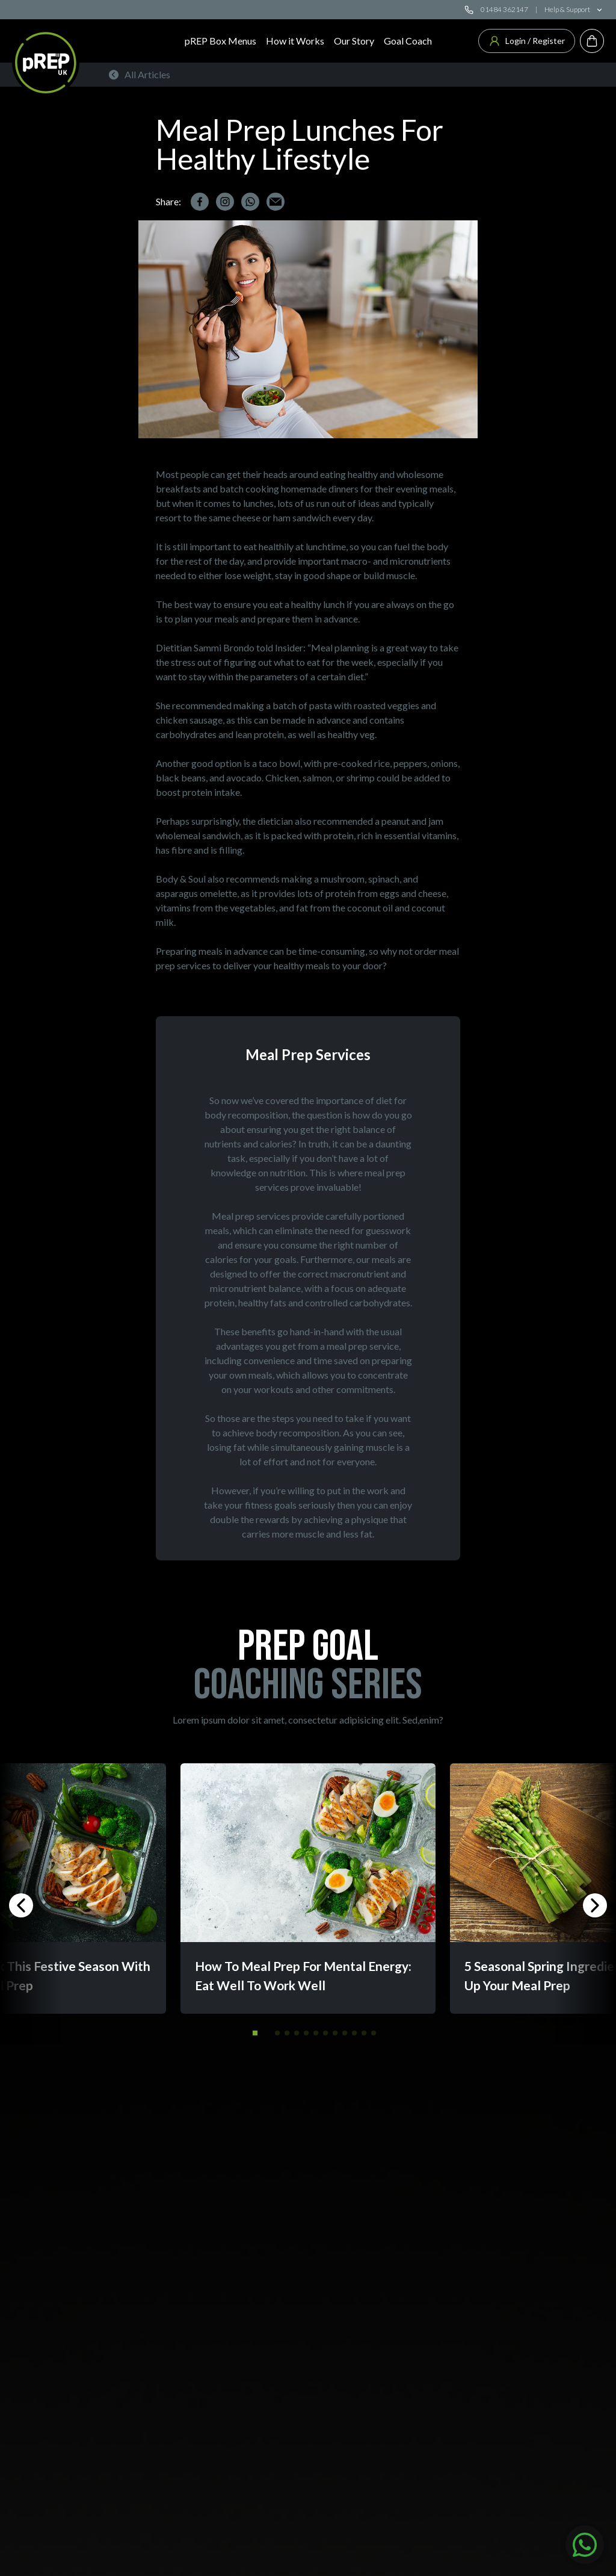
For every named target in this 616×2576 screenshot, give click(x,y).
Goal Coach (408, 40)
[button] (255, 2033)
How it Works (295, 40)
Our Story (354, 40)
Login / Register (526, 41)
